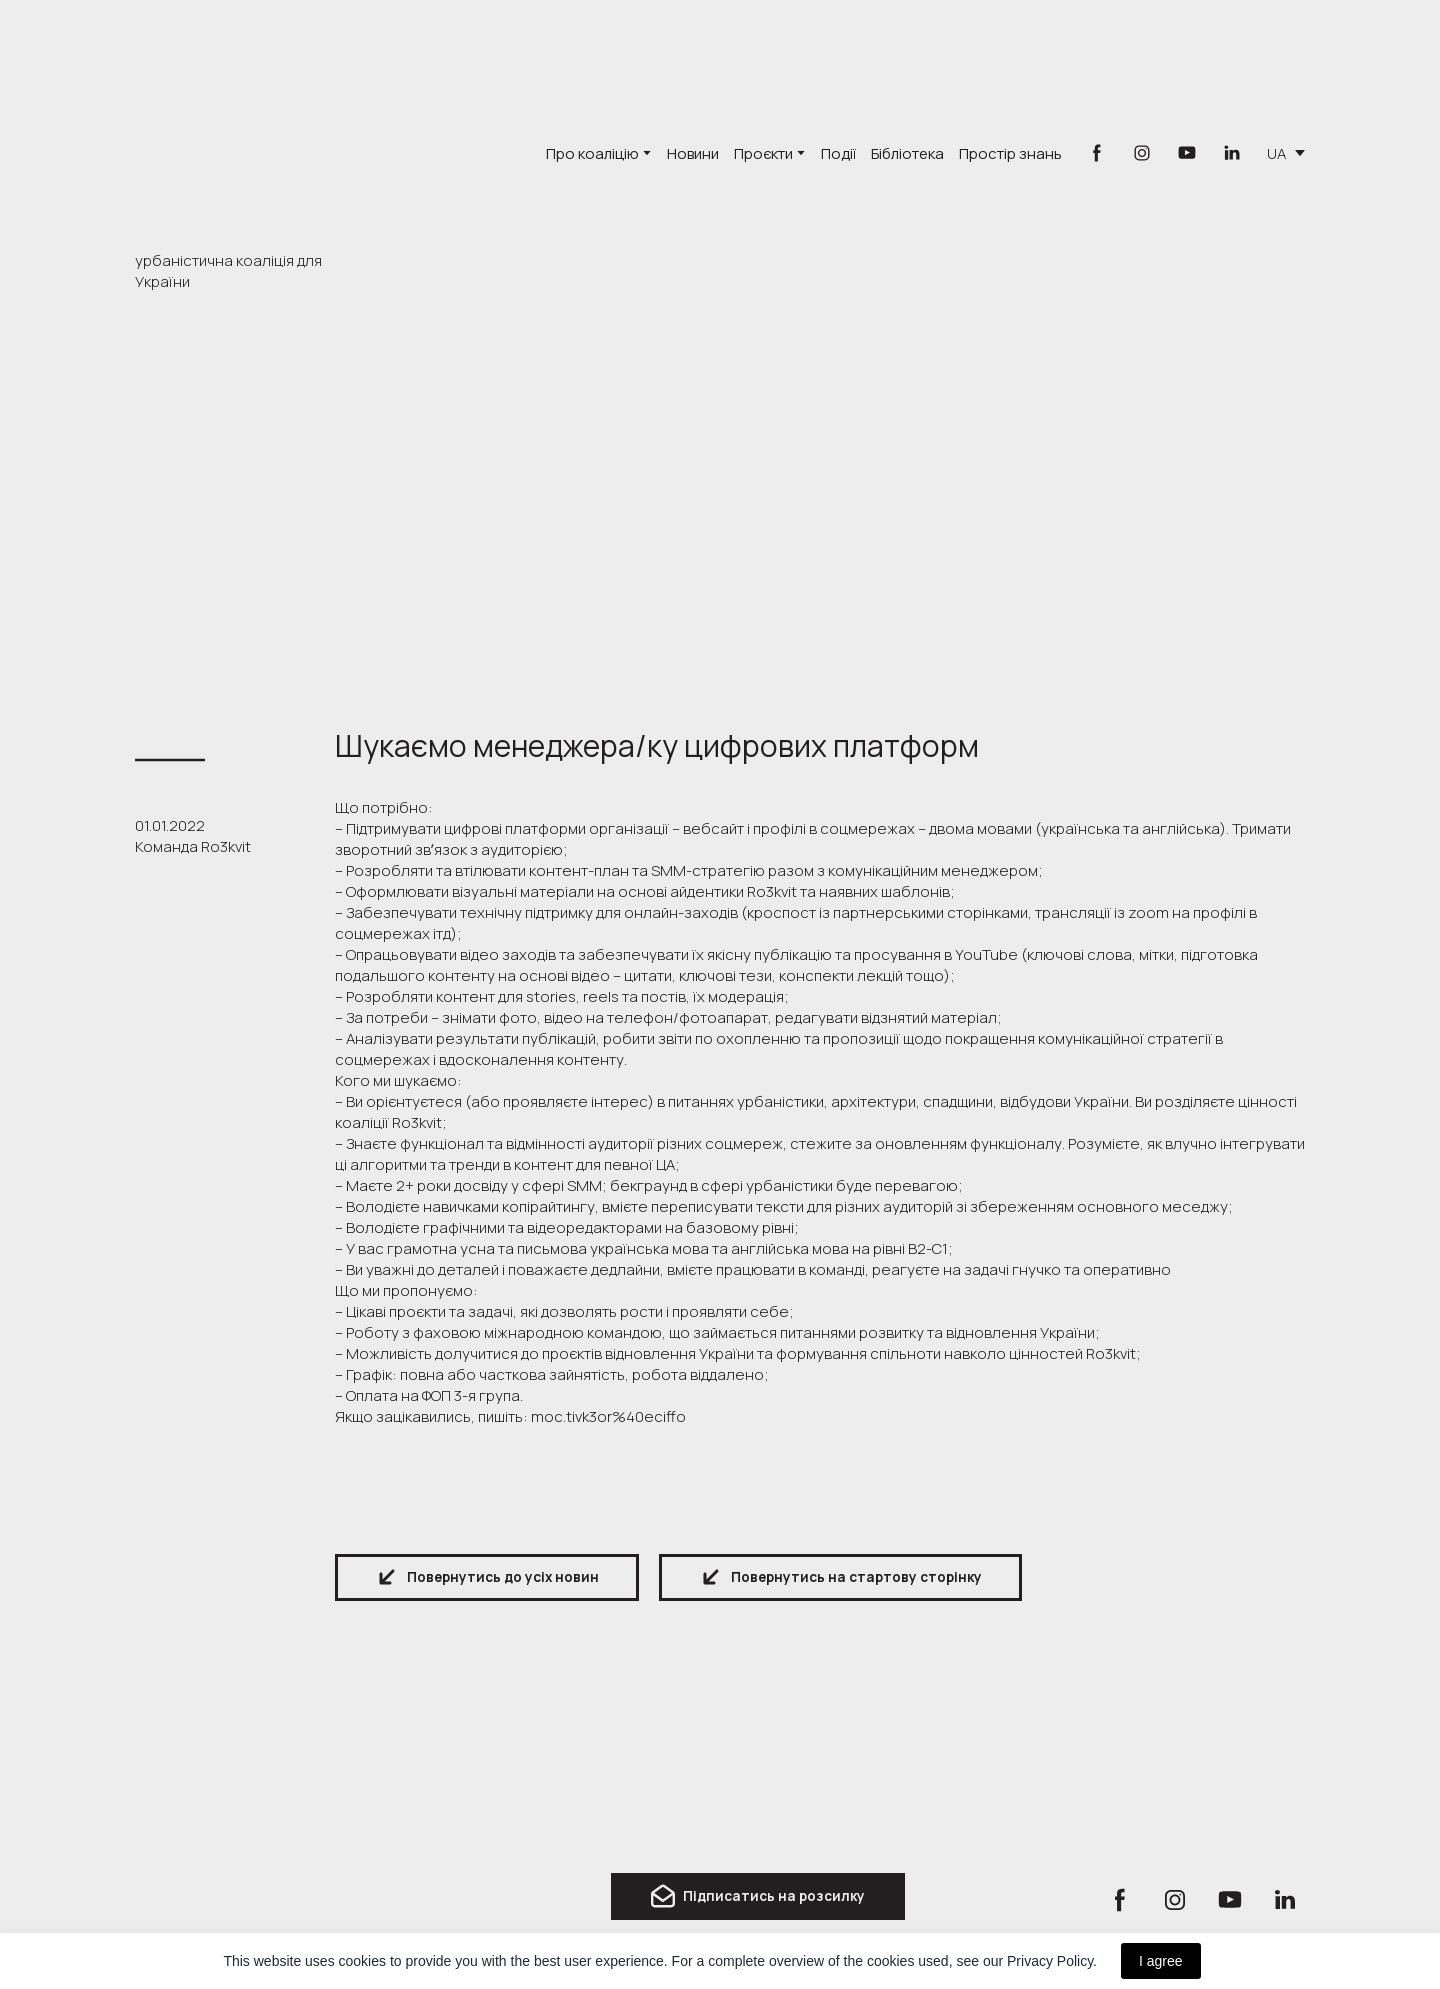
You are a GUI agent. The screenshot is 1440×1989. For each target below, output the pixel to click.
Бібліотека (907, 153)
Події (838, 153)
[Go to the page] (248, 130)
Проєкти (763, 153)
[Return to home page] (220, 1820)
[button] (1097, 153)
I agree (1161, 1961)
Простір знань (1010, 153)
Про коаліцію (592, 153)
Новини (693, 153)
